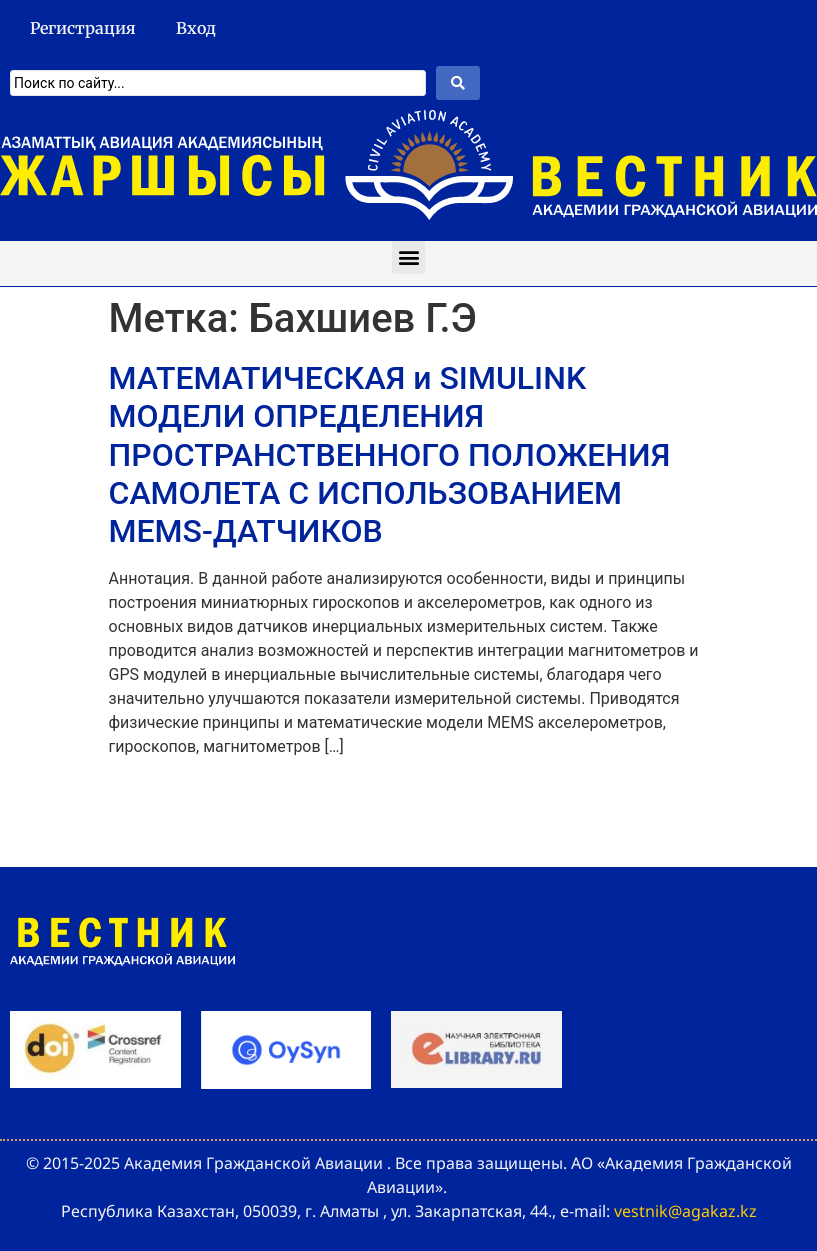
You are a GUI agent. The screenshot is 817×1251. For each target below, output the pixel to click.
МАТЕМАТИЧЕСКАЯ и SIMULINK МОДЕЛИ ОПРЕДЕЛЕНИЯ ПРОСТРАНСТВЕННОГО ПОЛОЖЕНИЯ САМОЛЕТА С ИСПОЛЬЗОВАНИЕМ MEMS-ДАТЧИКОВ (390, 455)
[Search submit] (458, 83)
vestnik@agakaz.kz (685, 1211)
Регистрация (83, 28)
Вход (196, 28)
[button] (408, 257)
